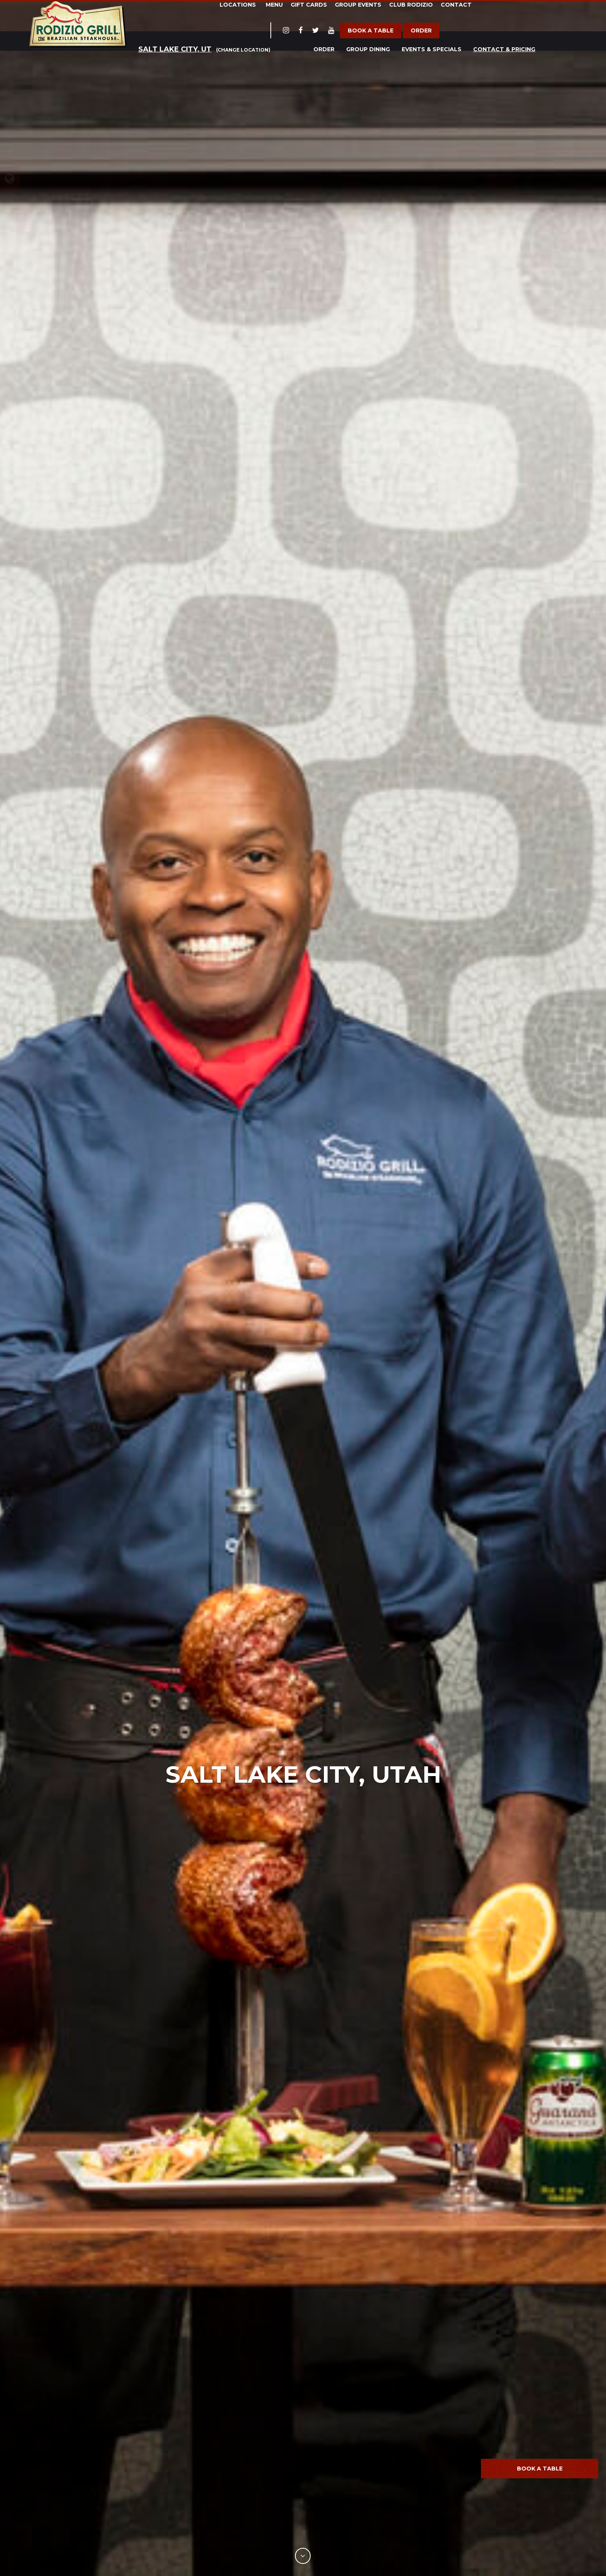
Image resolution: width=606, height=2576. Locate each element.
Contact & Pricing (504, 49)
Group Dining (368, 49)
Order (421, 30)
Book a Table (370, 30)
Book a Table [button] (540, 2468)
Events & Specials (431, 49)
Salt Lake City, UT (174, 49)
